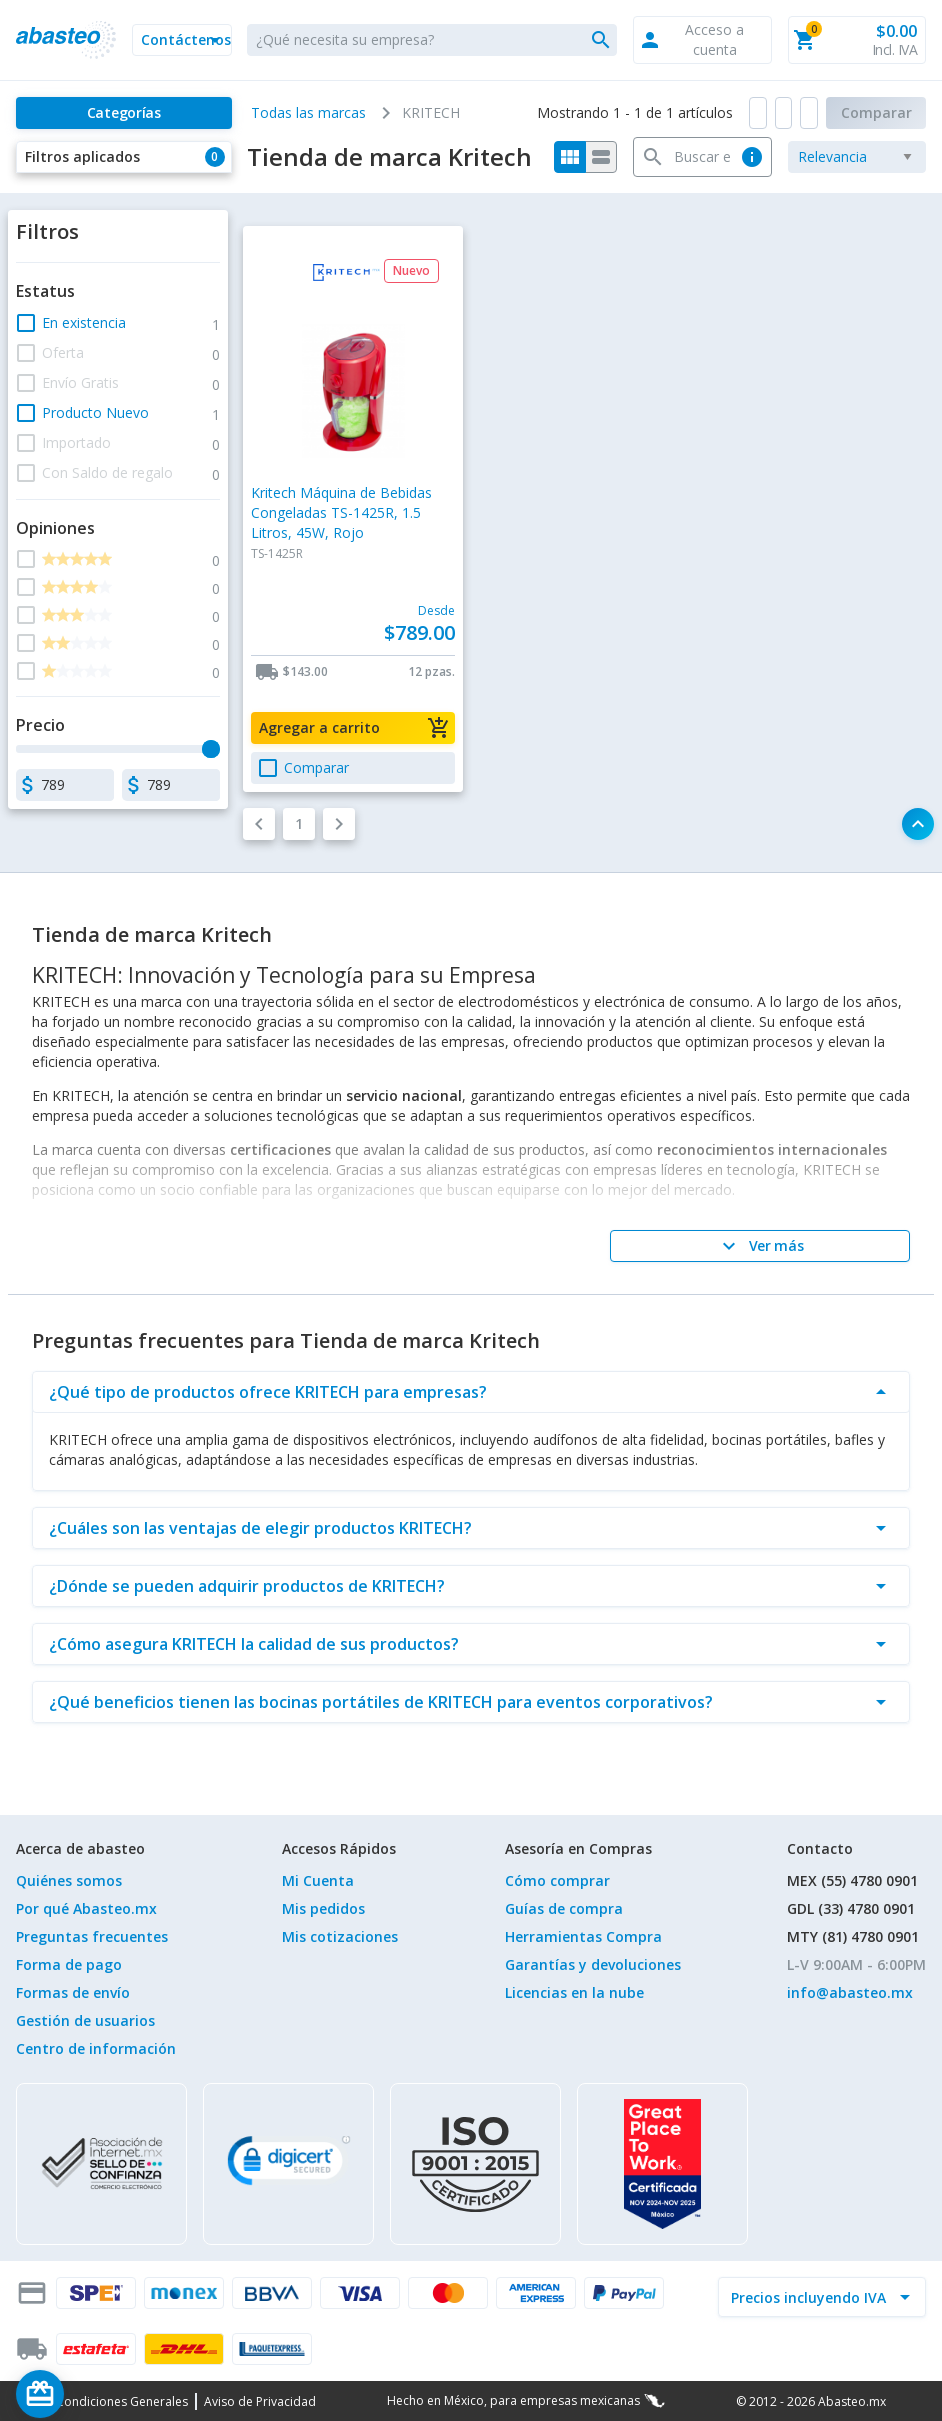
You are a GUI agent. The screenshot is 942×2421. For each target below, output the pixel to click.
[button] (182, 40)
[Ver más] (760, 1246)
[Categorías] (124, 113)
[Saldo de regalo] (101, 2394)
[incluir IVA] (810, 2297)
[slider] (211, 749)
